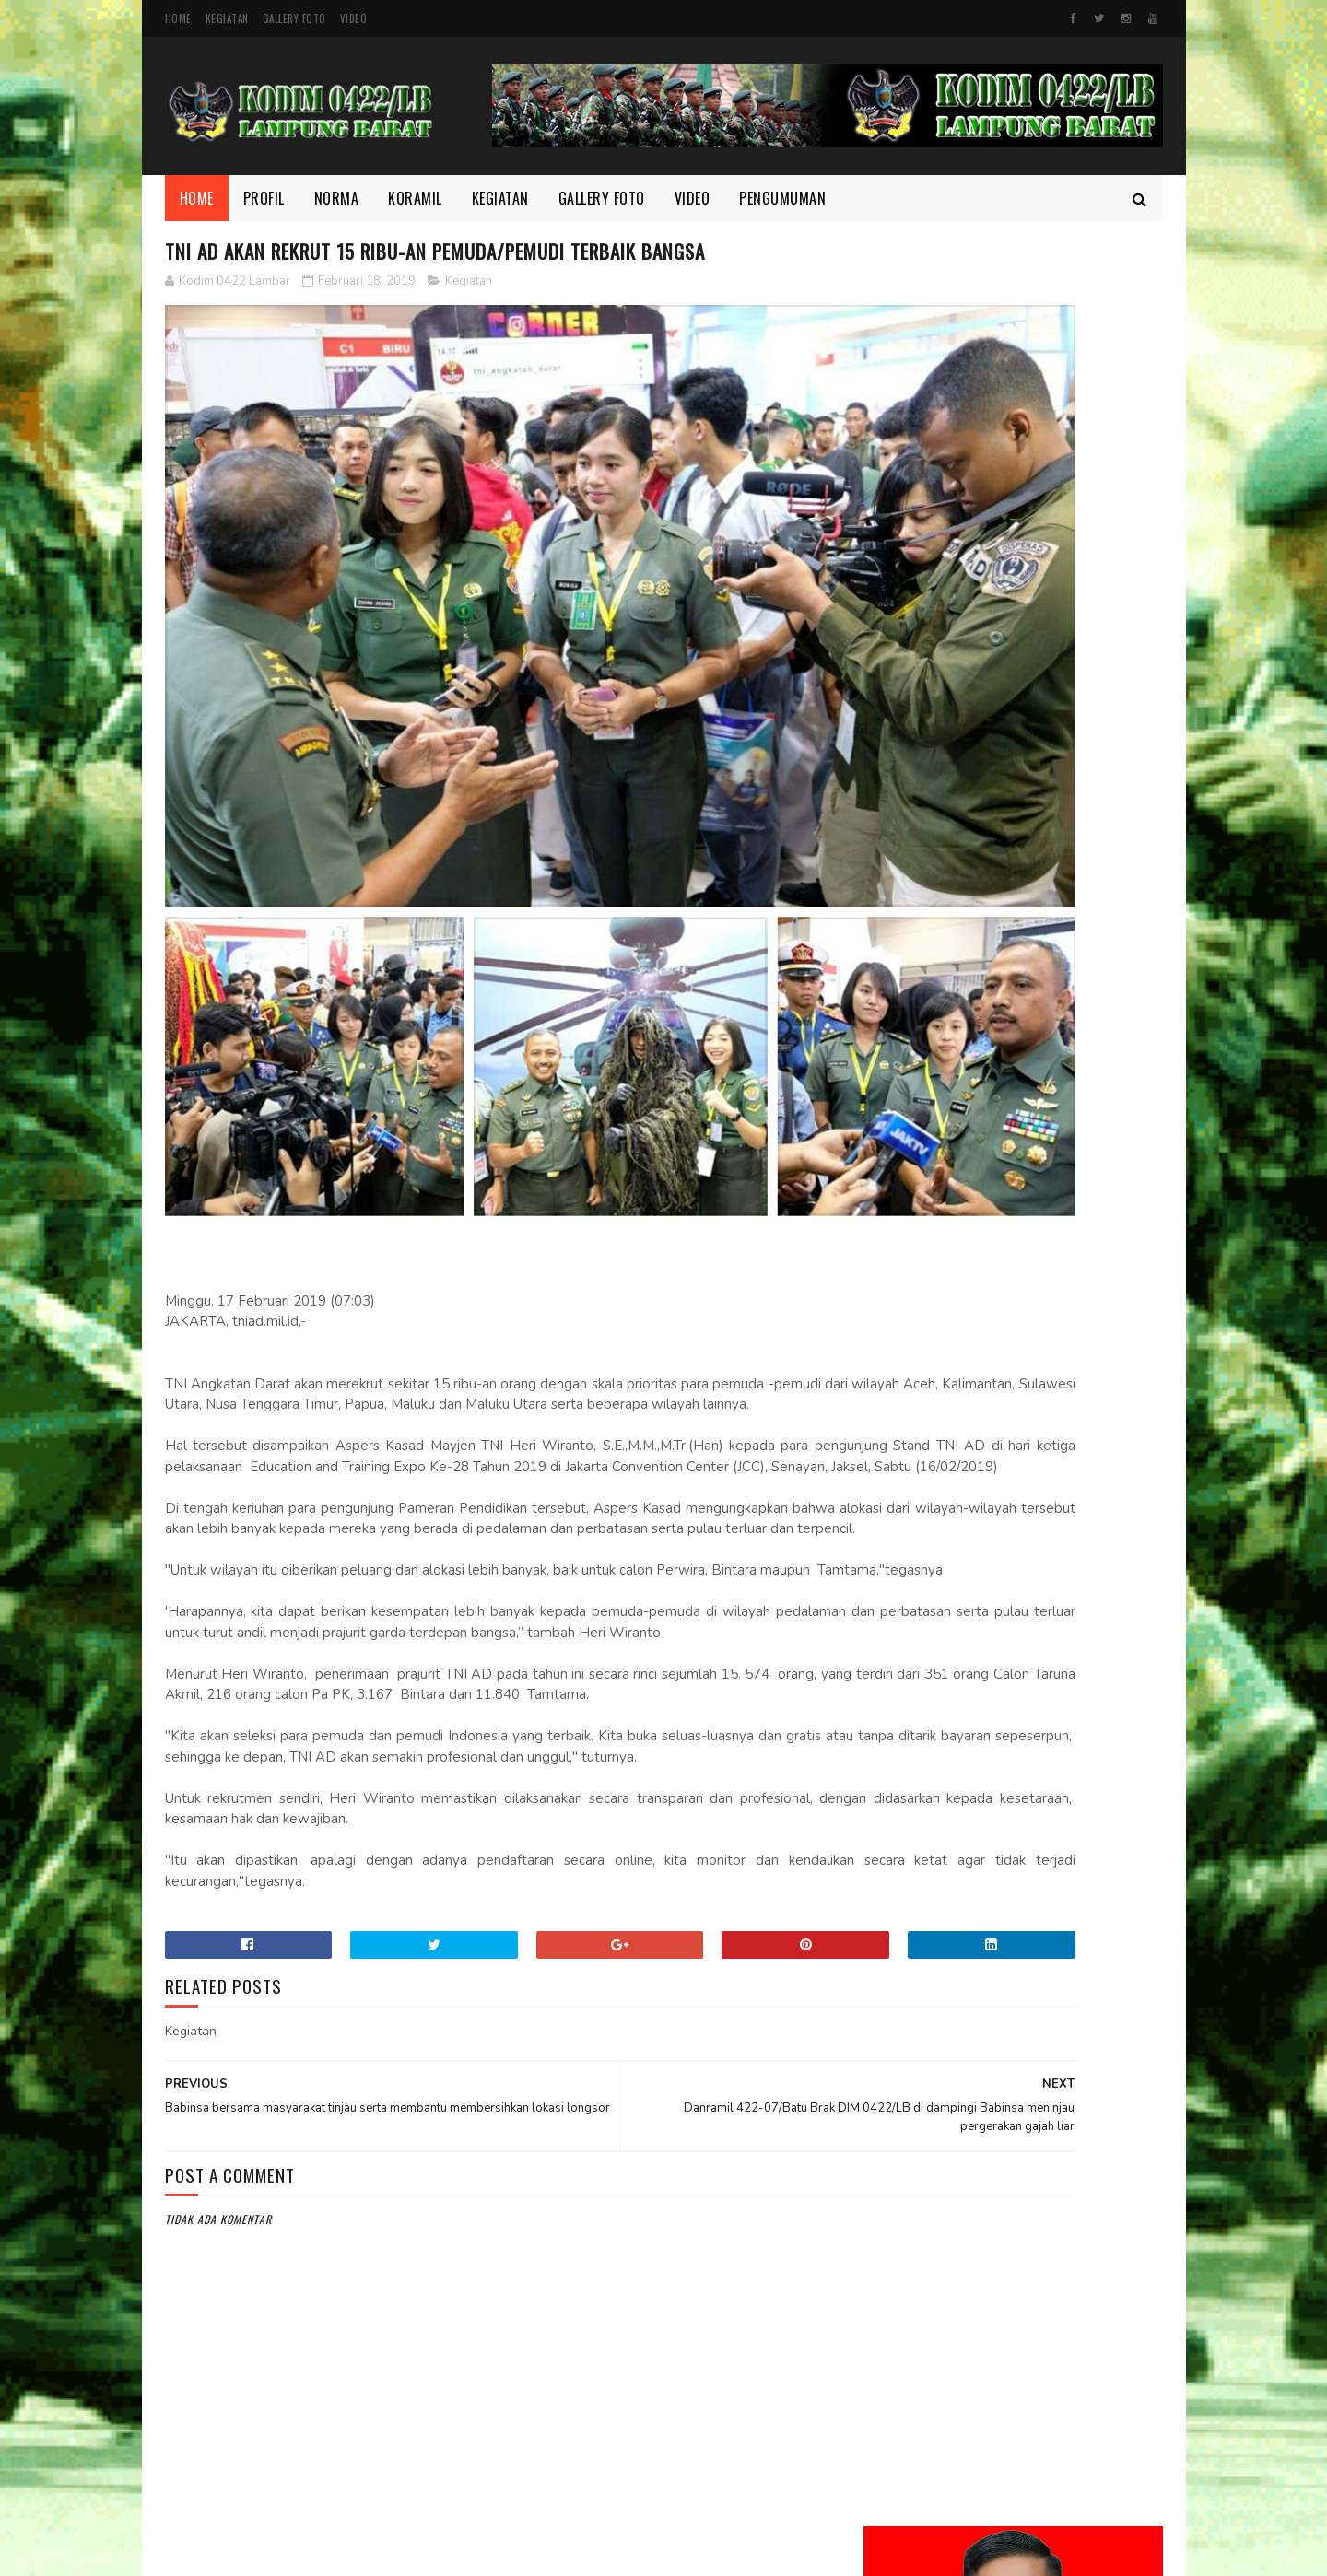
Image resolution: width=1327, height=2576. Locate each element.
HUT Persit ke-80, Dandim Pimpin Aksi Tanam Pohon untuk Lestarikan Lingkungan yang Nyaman (1053, 1362)
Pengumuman (782, 198)
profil (893, 2248)
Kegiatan (227, 18)
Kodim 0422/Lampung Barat (319, 2552)
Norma (336, 198)
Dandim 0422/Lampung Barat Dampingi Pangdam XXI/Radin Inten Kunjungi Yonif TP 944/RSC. (1064, 726)
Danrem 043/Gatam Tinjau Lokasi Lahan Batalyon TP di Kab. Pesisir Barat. (1061, 1556)
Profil (264, 198)
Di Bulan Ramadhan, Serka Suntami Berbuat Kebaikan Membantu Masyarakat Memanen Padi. (1056, 1158)
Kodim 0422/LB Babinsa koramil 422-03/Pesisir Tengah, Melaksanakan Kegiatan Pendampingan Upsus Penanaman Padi (995, 922)
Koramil (415, 198)
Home (178, 18)
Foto (890, 2123)
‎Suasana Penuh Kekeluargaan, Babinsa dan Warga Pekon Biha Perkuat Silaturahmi (1058, 1651)
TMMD (892, 2279)
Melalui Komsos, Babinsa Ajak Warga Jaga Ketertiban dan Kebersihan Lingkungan (1063, 818)
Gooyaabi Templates (701, 2552)
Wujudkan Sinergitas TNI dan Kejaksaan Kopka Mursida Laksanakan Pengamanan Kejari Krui (1052, 1464)
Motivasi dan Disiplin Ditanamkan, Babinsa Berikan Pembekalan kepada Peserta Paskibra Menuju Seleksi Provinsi (1011, 1044)
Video (354, 18)
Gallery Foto (294, 18)
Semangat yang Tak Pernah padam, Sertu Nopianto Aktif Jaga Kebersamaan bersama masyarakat (1064, 1260)
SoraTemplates (611, 2552)
